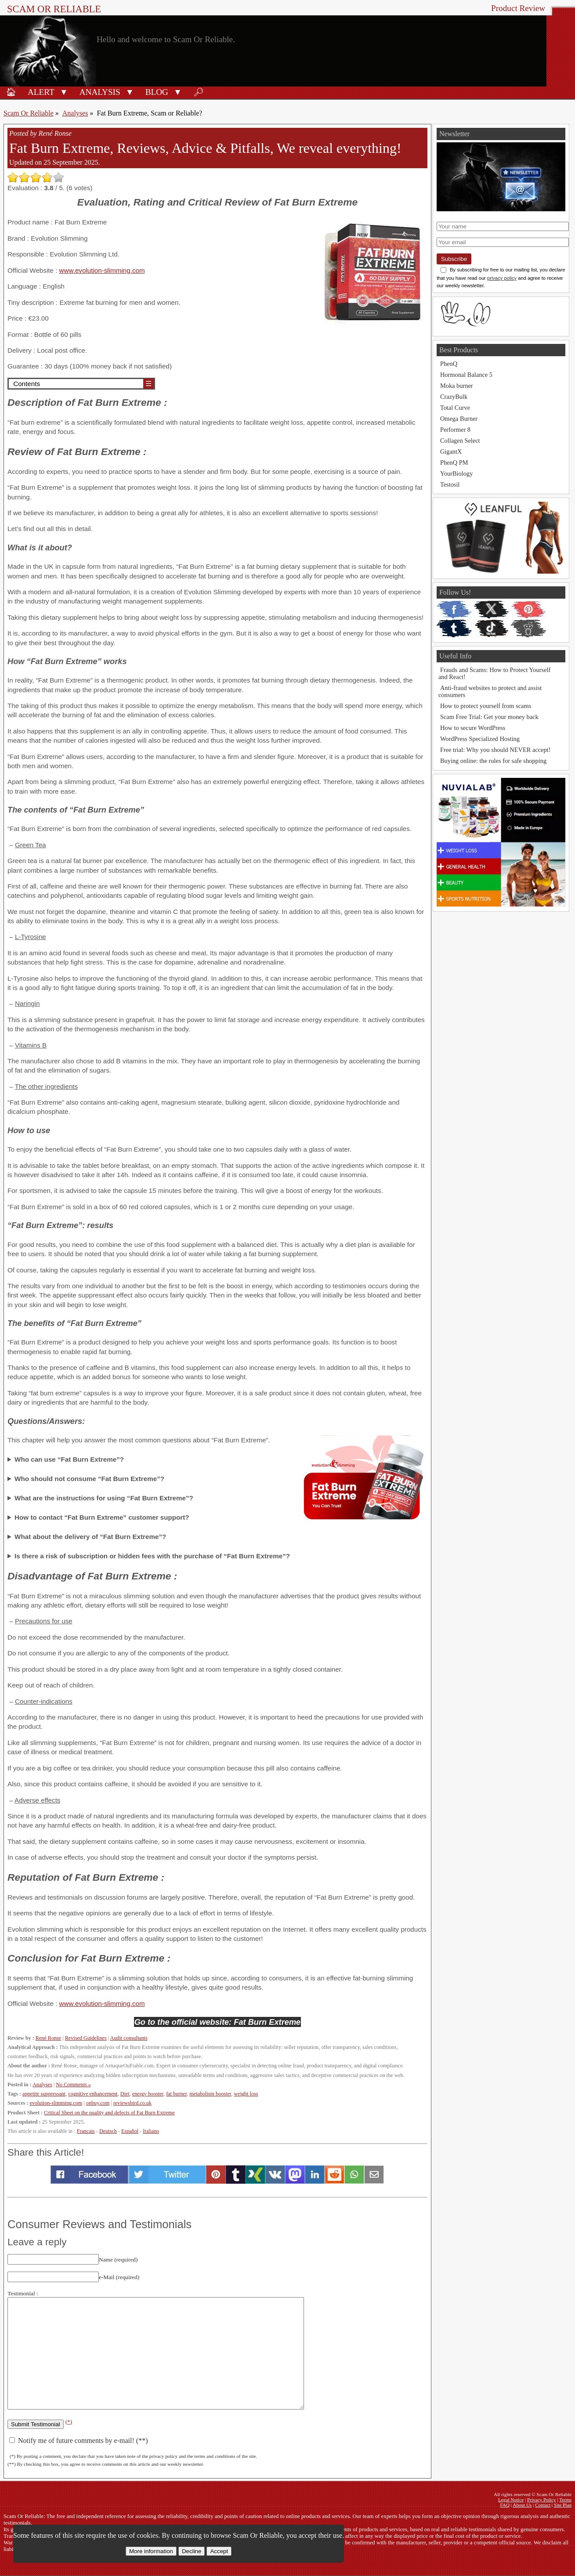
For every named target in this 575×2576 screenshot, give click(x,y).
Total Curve (455, 407)
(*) (68, 2421)
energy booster (147, 2094)
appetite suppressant (43, 2094)
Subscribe (454, 259)
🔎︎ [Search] (198, 92)
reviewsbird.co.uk (132, 2103)
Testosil (450, 484)
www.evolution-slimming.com (102, 270)
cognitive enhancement (92, 2094)
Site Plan (562, 2504)
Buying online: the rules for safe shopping (493, 760)
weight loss (246, 2094)
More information (151, 2551)
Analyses (75, 113)
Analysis (100, 92)
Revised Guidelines (86, 2038)
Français (86, 2131)
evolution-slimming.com (55, 2103)
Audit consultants (128, 2038)
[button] (64, 91)
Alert (41, 92)
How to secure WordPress (472, 727)
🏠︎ (11, 92)
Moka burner (456, 385)
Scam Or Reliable (54, 9)
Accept (219, 2551)
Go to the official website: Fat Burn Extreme (217, 2022)
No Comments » (73, 2084)
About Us (522, 2504)
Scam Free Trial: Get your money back (489, 716)
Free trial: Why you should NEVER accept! (495, 749)
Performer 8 (455, 429)
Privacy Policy (541, 2499)
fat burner (176, 2094)
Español (129, 2131)
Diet (125, 2094)
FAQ (505, 2504)
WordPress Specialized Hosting (480, 738)
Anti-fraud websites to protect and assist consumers (490, 691)
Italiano (151, 2131)
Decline (191, 2551)
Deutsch (108, 2131)
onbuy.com (98, 2103)
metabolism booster (210, 2094)
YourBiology (456, 473)
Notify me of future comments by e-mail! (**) (78, 2440)
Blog (156, 92)
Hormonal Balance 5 (466, 374)
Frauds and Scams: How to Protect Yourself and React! (494, 673)
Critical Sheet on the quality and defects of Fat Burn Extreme (109, 2113)
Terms (565, 2499)
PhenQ (448, 363)
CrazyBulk (453, 396)
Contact (542, 2504)
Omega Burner (458, 418)
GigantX (451, 451)
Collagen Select (460, 440)
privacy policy (502, 278)
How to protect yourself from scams (485, 705)
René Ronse (48, 2038)
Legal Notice (511, 2499)
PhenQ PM (454, 462)
